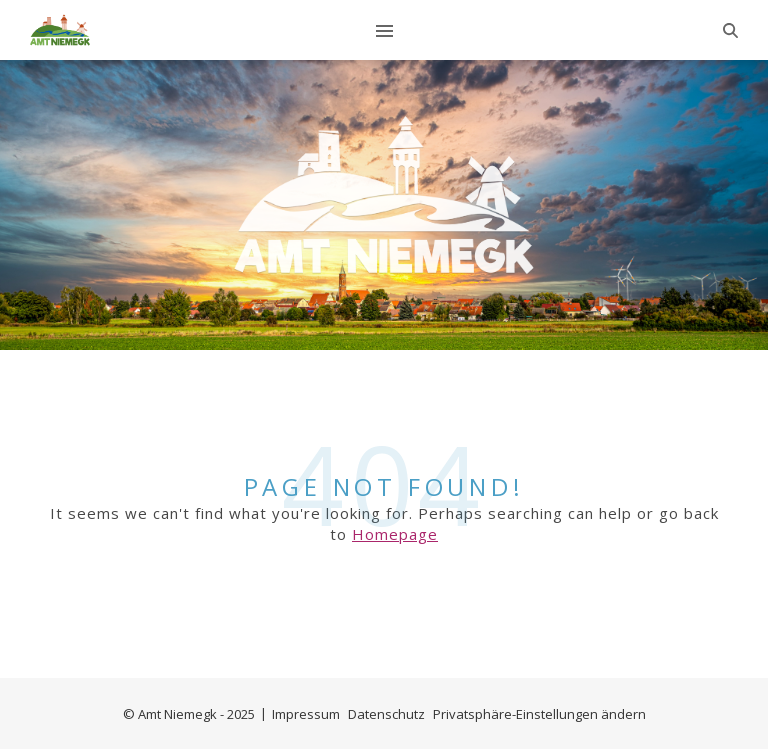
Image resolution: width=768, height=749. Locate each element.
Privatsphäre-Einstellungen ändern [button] (539, 714)
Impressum (306, 714)
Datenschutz (386, 714)
